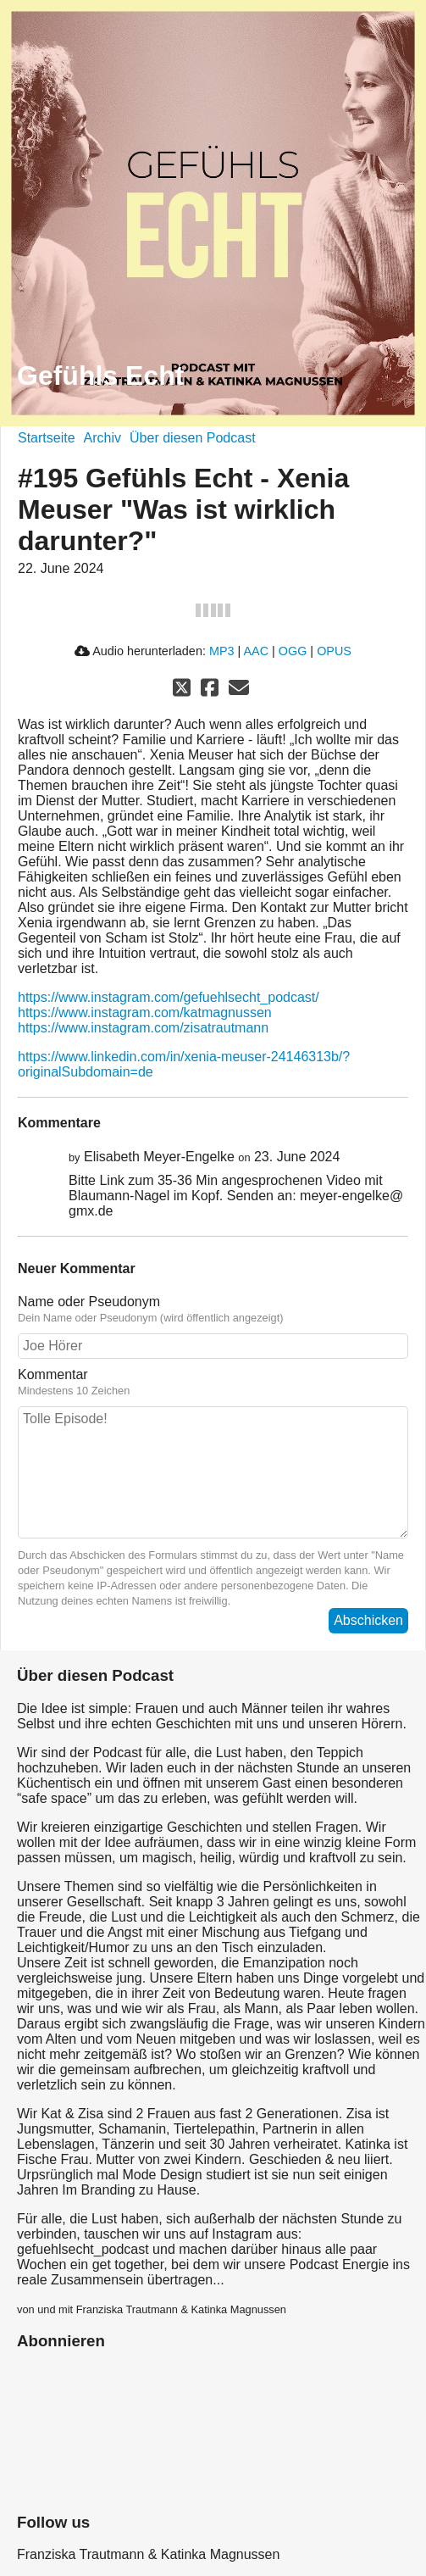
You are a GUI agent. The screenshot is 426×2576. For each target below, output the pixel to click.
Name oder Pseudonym (89, 1301)
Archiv (102, 438)
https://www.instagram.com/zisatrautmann (143, 1028)
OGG (293, 651)
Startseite (46, 438)
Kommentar (53, 1374)
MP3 (222, 651)
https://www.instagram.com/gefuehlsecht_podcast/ (168, 997)
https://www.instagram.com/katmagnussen (145, 1012)
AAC (255, 651)
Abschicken (368, 1620)
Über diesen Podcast (193, 438)
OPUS (334, 651)
